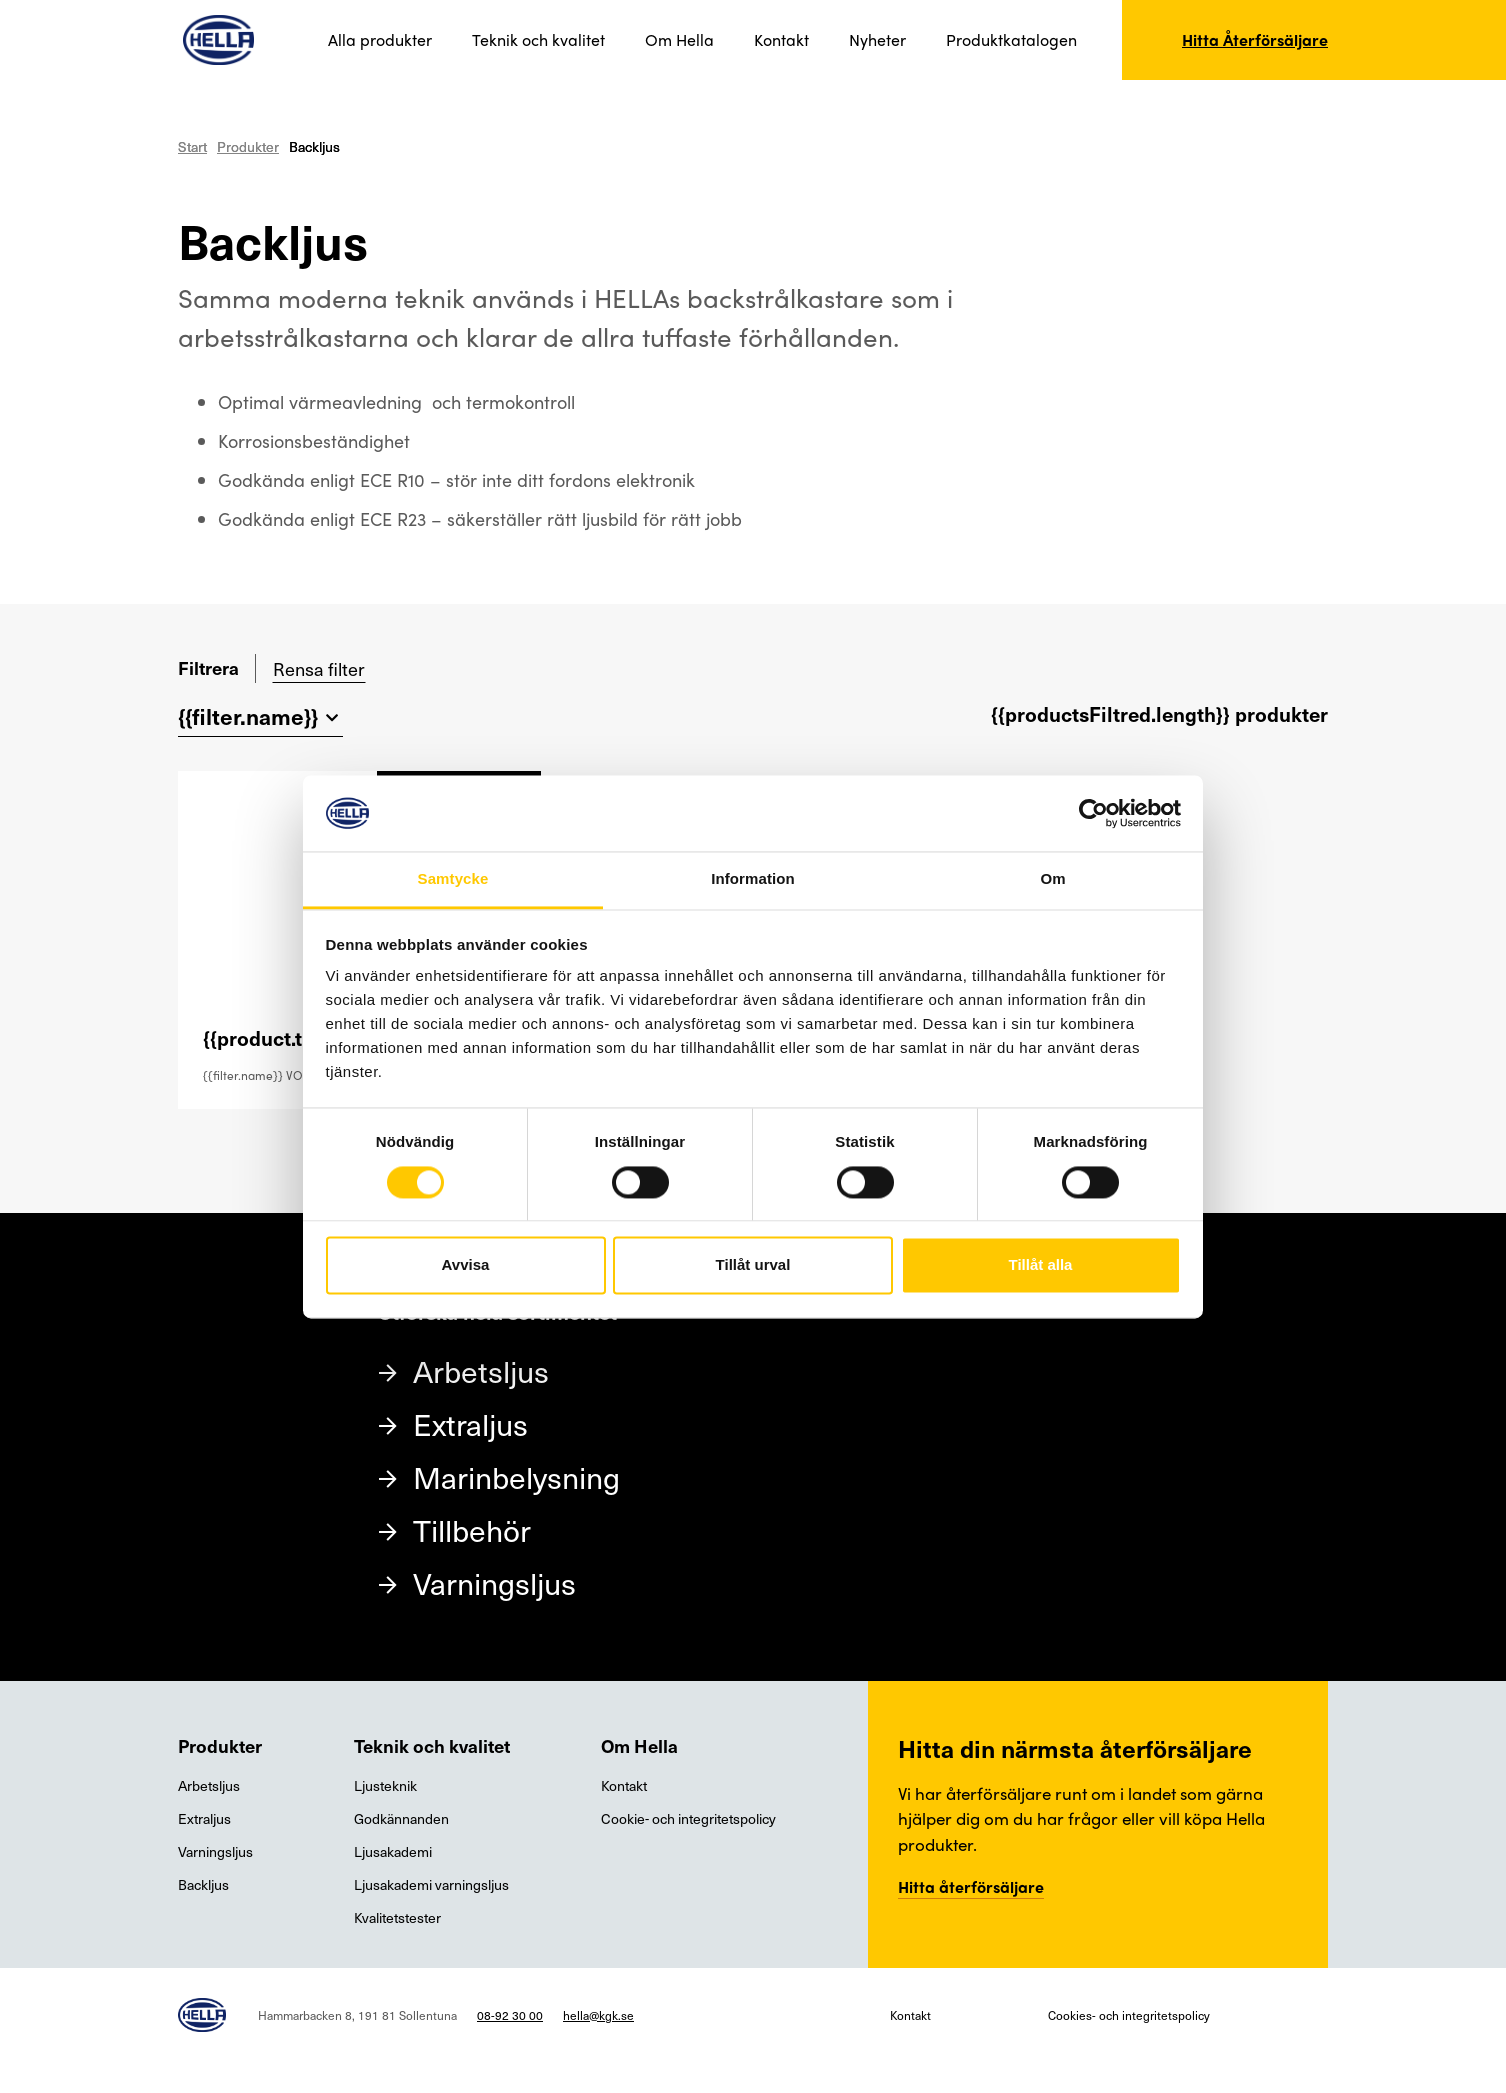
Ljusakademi (393, 1851)
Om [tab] (1052, 879)
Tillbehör (472, 1529)
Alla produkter (380, 39)
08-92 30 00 (510, 2015)
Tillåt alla (1041, 1265)
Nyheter (877, 39)
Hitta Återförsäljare (1255, 39)
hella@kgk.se (598, 2015)
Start (192, 146)
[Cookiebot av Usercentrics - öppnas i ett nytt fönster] (1093, 813)
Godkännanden (401, 1818)
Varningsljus (494, 1582)
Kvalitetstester (397, 1917)
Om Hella (679, 39)
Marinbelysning (516, 1476)
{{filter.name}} (248, 715)
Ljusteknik (385, 1785)
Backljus (203, 1884)
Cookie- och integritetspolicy (688, 1818)
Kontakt (781, 39)
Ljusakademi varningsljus (431, 1884)
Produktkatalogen (1011, 39)
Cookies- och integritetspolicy (1129, 2015)
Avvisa (466, 1265)
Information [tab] (753, 879)
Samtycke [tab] (453, 879)
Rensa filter (319, 668)
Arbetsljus (481, 1370)
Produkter (248, 146)
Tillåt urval (753, 1265)
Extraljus (470, 1423)
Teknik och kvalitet (538, 39)
